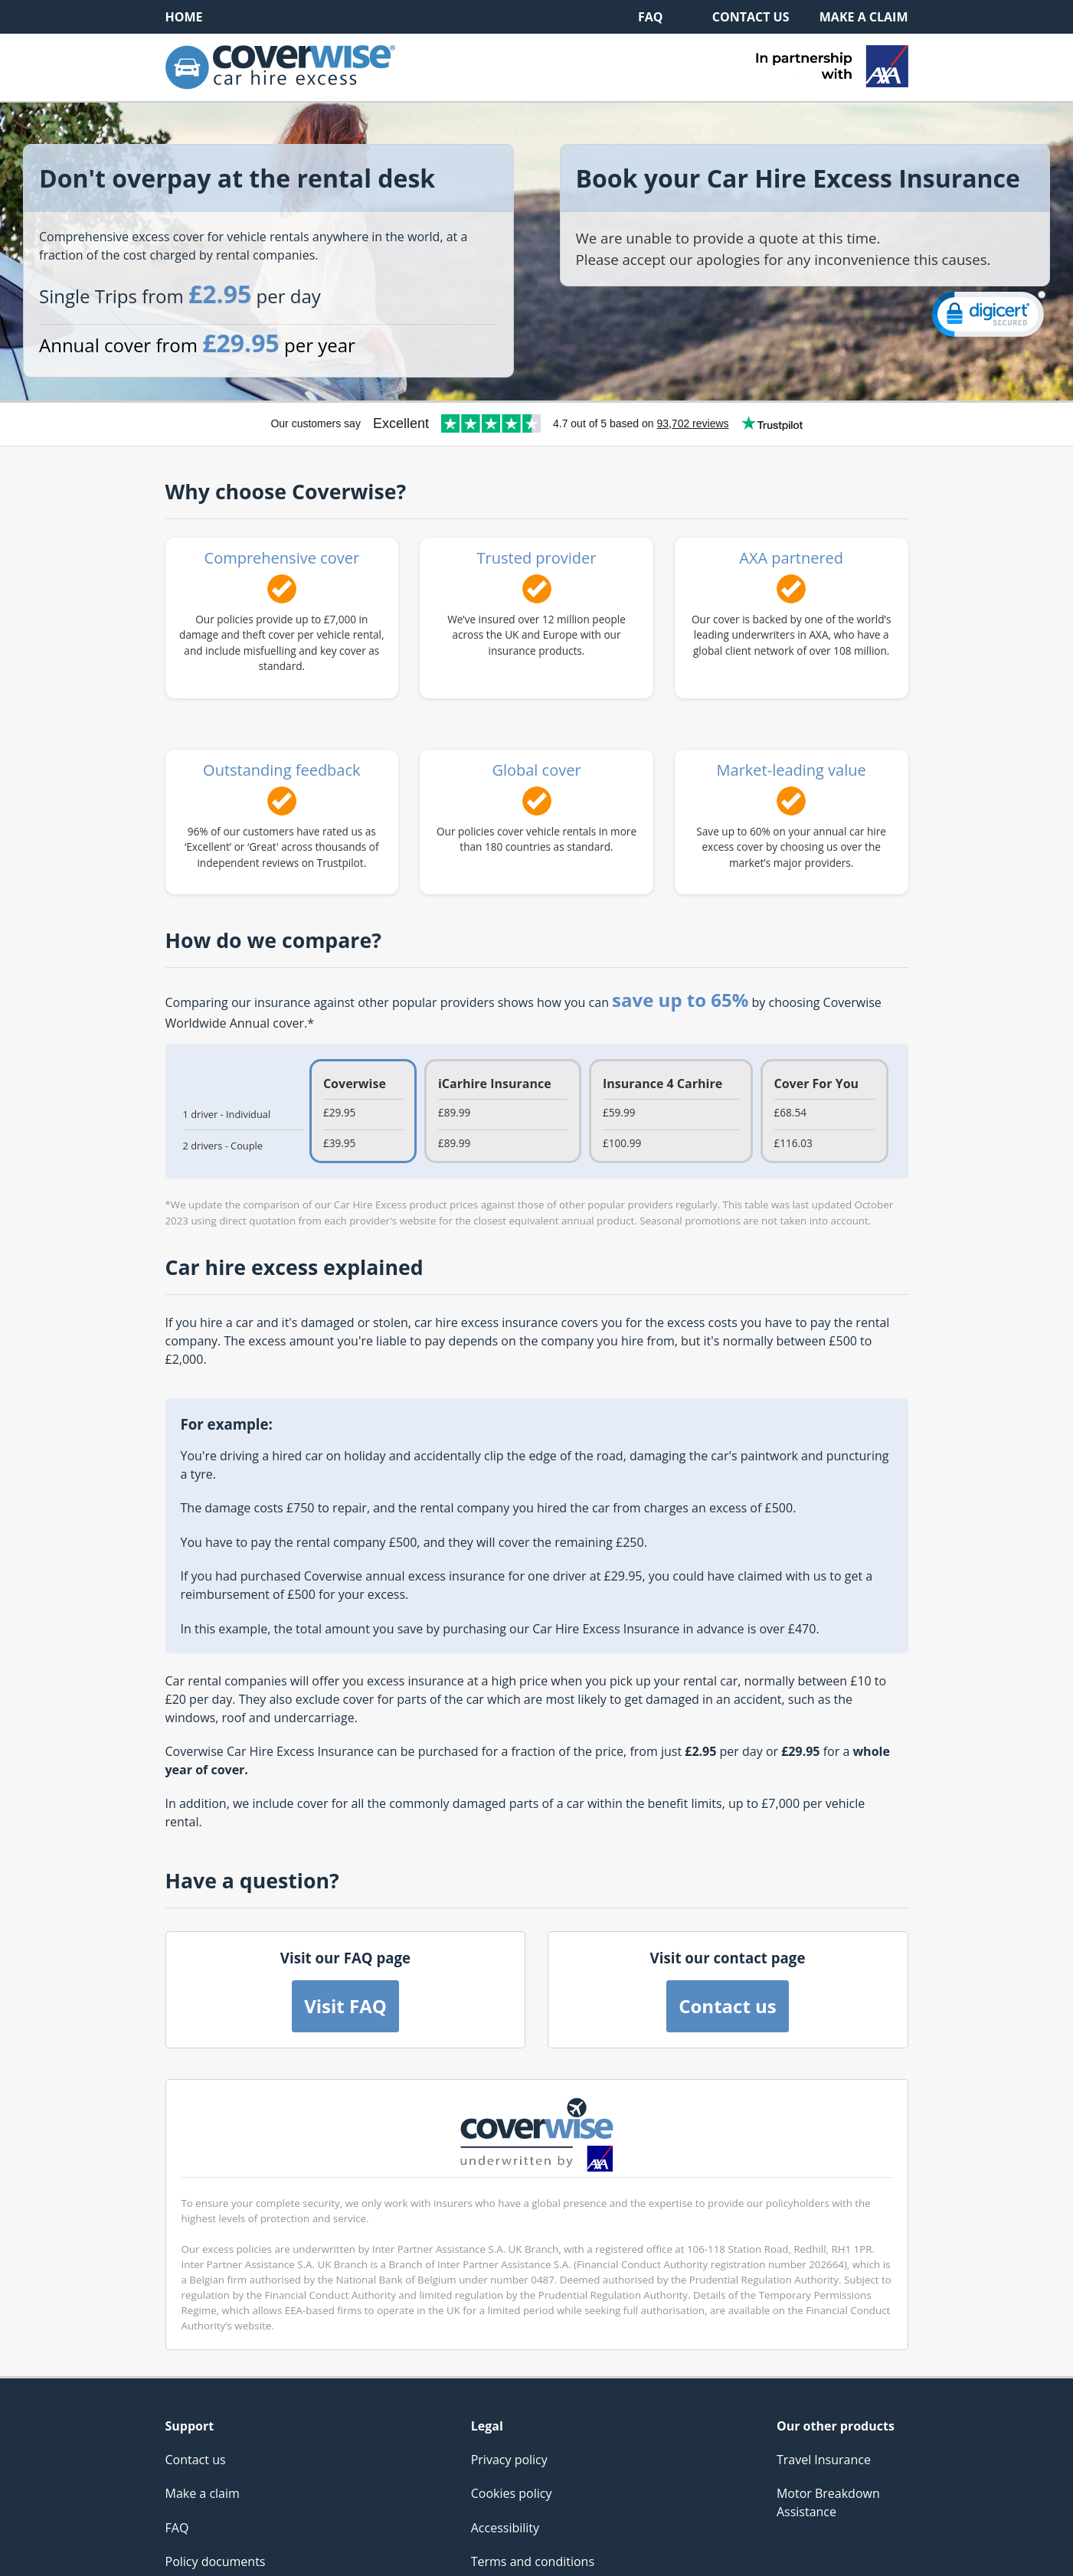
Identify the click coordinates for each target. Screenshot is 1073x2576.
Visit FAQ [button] (345, 2006)
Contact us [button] (728, 2006)
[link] (988, 317)
